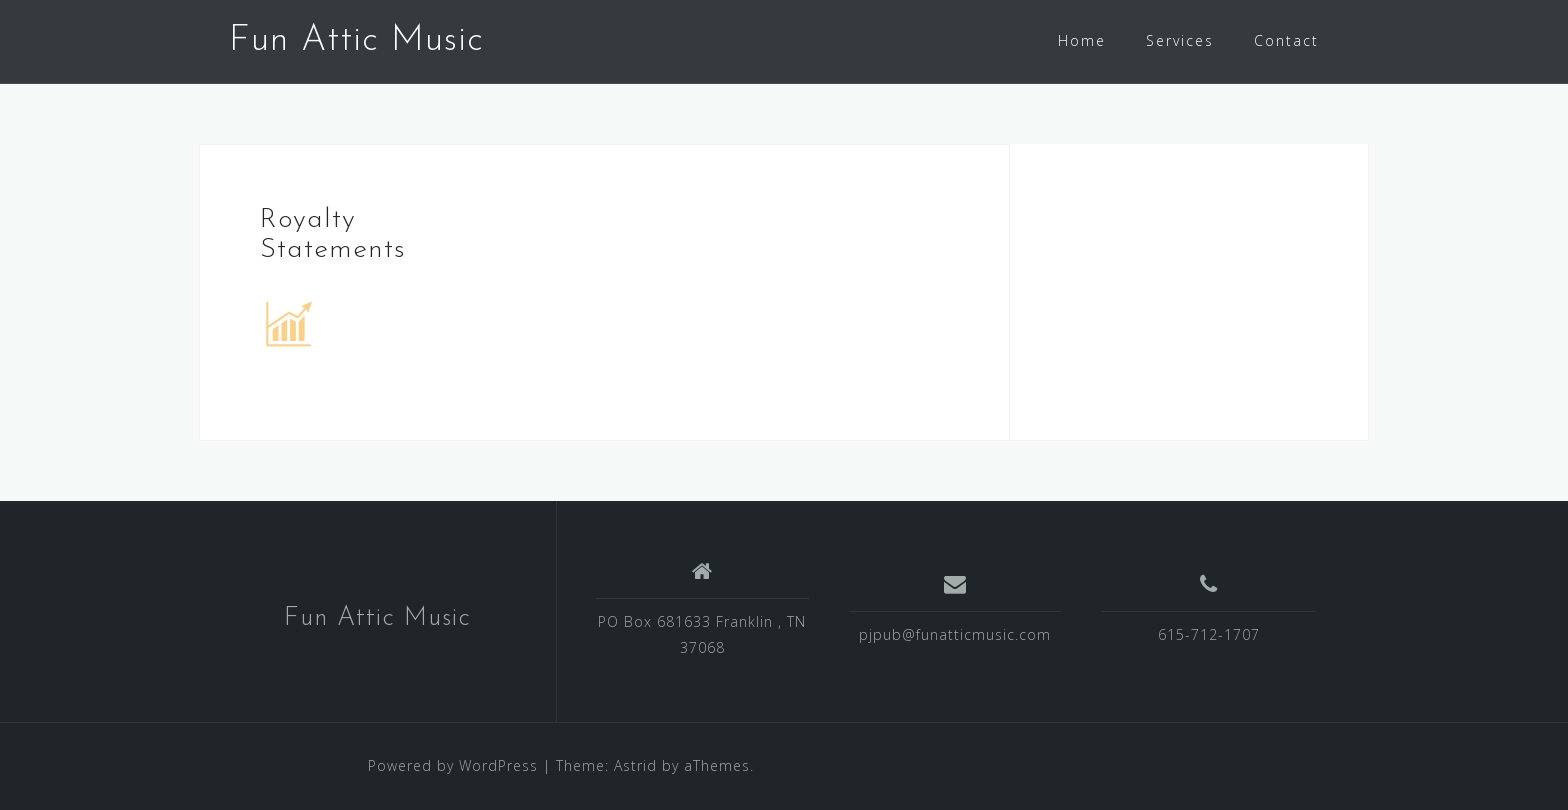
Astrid (635, 765)
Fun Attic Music (356, 41)
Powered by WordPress (453, 765)
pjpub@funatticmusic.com (955, 634)
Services (1180, 40)
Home (1082, 40)
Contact (1286, 40)
